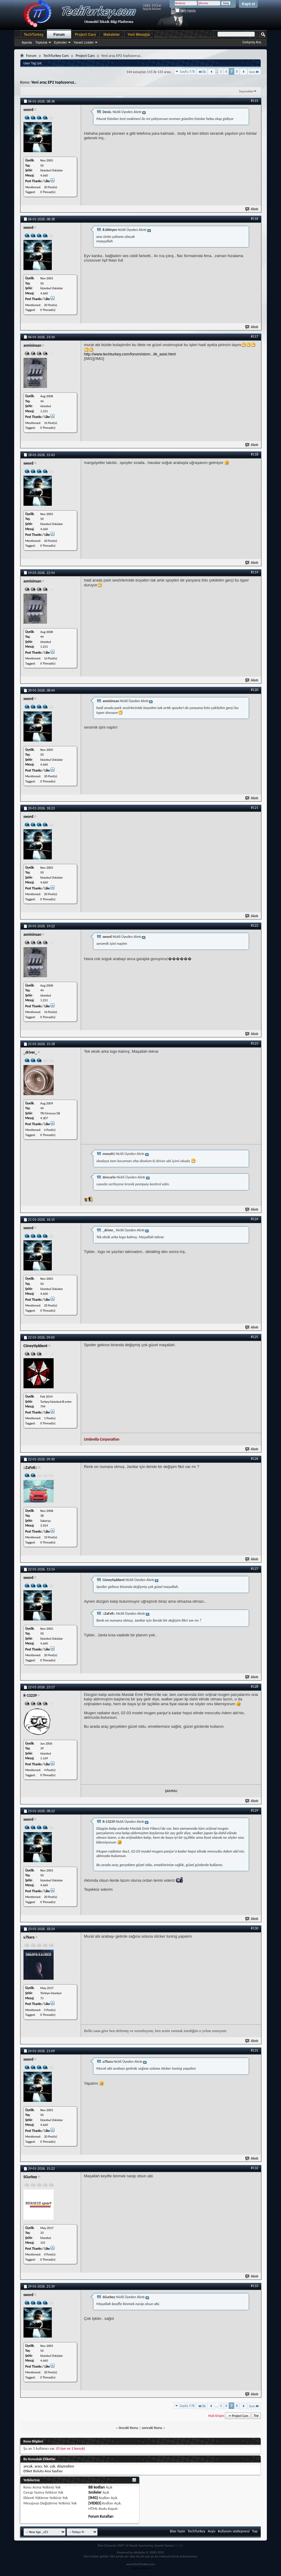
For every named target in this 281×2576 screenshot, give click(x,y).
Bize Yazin (177, 2531)
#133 (254, 2286)
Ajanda (27, 42)
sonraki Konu (152, 2427)
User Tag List (32, 63)
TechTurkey (34, 34)
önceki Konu (128, 2427)
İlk (202, 71)
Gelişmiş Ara (251, 42)
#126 (254, 1459)
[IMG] (93, 2497)
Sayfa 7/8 (187, 71)
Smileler (94, 2492)
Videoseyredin (140, 2568)
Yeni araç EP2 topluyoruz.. (53, 82)
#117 (254, 336)
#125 (254, 1337)
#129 (254, 1810)
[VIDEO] (94, 2503)
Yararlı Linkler (83, 42)
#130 (254, 1928)
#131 (254, 2050)
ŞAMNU (171, 1790)
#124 (254, 1219)
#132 (254, 2168)
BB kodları (96, 2487)
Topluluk (41, 42)
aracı (38, 2466)
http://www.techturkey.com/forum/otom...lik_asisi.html (130, 354)
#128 (254, 1686)
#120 (254, 690)
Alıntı (252, 209)
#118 (254, 454)
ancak (28, 2466)
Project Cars (85, 34)
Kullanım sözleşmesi (233, 2531)
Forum (59, 34)
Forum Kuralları (100, 2516)
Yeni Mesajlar (138, 34)
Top (256, 2416)
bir (46, 2466)
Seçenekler (246, 91)
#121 (254, 808)
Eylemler (60, 42)
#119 (254, 572)
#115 (254, 101)
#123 (254, 1043)
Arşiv (212, 2531)
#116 (254, 218)
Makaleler (112, 34)
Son (254, 71)
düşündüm (65, 2466)
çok (52, 2466)
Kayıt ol (248, 4)
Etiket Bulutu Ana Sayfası (43, 2471)
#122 (254, 925)
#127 (254, 1569)
